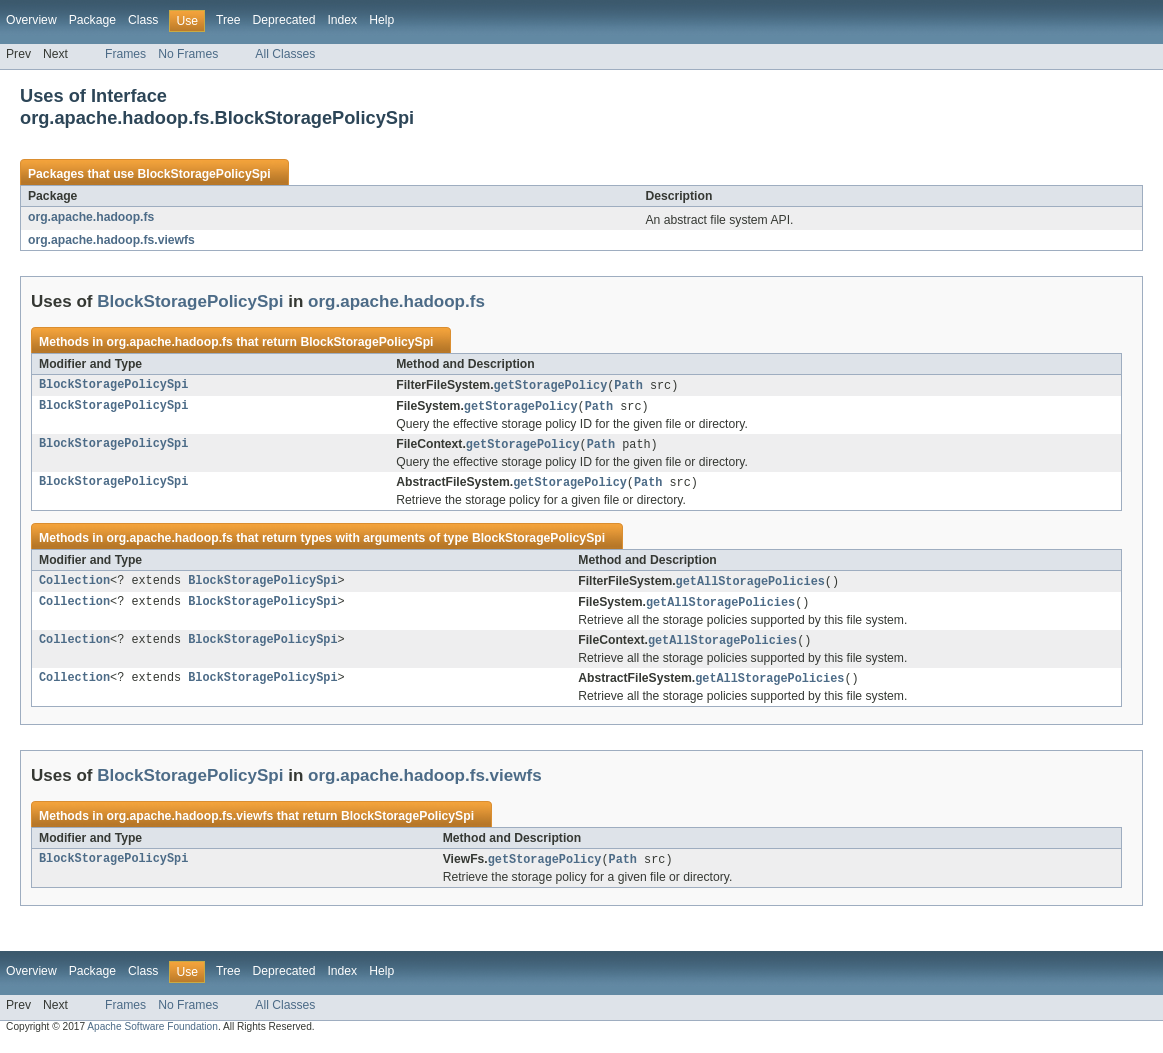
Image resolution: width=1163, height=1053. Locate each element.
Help (381, 20)
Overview (31, 20)
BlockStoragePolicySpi (203, 174)
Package (92, 20)
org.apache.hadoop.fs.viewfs (111, 240)
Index (342, 20)
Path (628, 386)
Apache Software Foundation (152, 1035)
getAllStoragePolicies (750, 586)
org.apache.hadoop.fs (91, 217)
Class (143, 20)
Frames (125, 54)
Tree (228, 20)
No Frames (188, 54)
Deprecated (284, 20)
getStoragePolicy (551, 386)
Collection (74, 586)
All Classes (285, 54)
